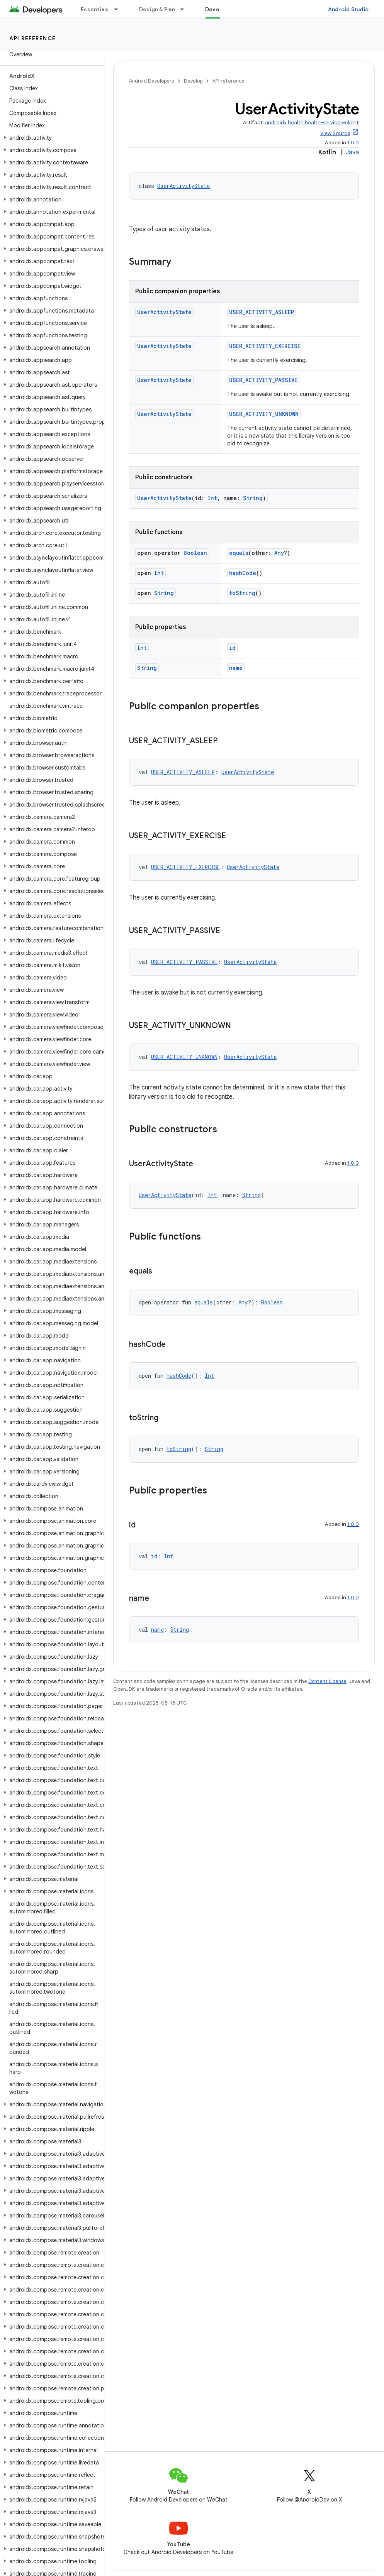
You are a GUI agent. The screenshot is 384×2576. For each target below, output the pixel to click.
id (232, 647)
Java (352, 152)
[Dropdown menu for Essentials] (119, 9)
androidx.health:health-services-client (312, 122)
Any (279, 552)
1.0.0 (353, 142)
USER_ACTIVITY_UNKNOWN (264, 414)
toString (242, 593)
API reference (32, 38)
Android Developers (151, 81)
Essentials (95, 9)
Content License (327, 1681)
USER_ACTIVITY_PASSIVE (263, 380)
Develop (193, 81)
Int (212, 498)
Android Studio (348, 9)
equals (238, 552)
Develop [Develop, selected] (216, 9)
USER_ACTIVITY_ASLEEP (261, 312)
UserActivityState (183, 185)
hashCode (242, 573)
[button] (50, 138)
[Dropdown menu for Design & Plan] (185, 9)
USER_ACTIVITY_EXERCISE (265, 346)
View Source (335, 133)
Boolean (195, 552)
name (236, 667)
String (253, 498)
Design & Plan (157, 9)
